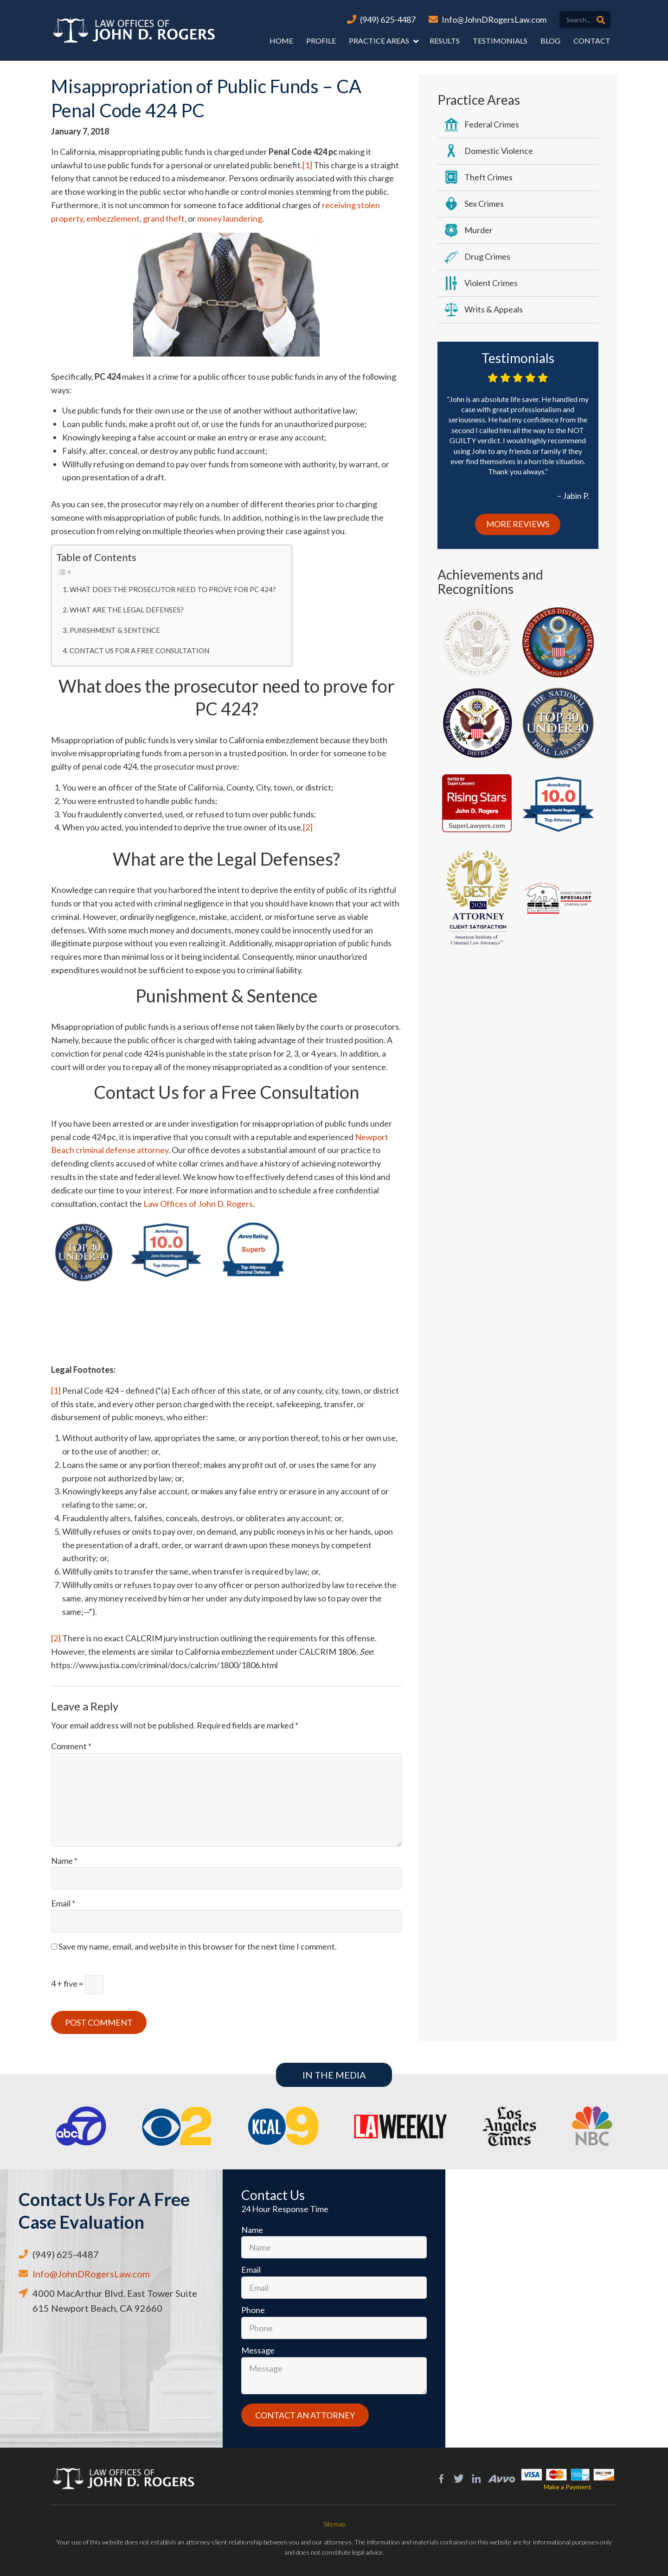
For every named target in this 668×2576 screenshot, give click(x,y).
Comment (71, 1746)
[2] (308, 827)
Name (64, 1860)
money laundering (229, 218)
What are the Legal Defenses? (127, 610)
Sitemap (334, 2524)
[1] (307, 165)
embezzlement (113, 218)
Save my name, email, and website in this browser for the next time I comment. (197, 1946)
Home (281, 40)
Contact (591, 40)
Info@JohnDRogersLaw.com (494, 19)
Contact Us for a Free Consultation (139, 650)
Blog (550, 40)
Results (445, 40)
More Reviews (517, 524)
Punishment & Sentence (115, 630)
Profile (321, 40)
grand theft (164, 218)
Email (63, 1903)
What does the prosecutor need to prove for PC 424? (173, 589)
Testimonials (500, 40)
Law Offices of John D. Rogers (198, 1204)
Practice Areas (379, 40)
